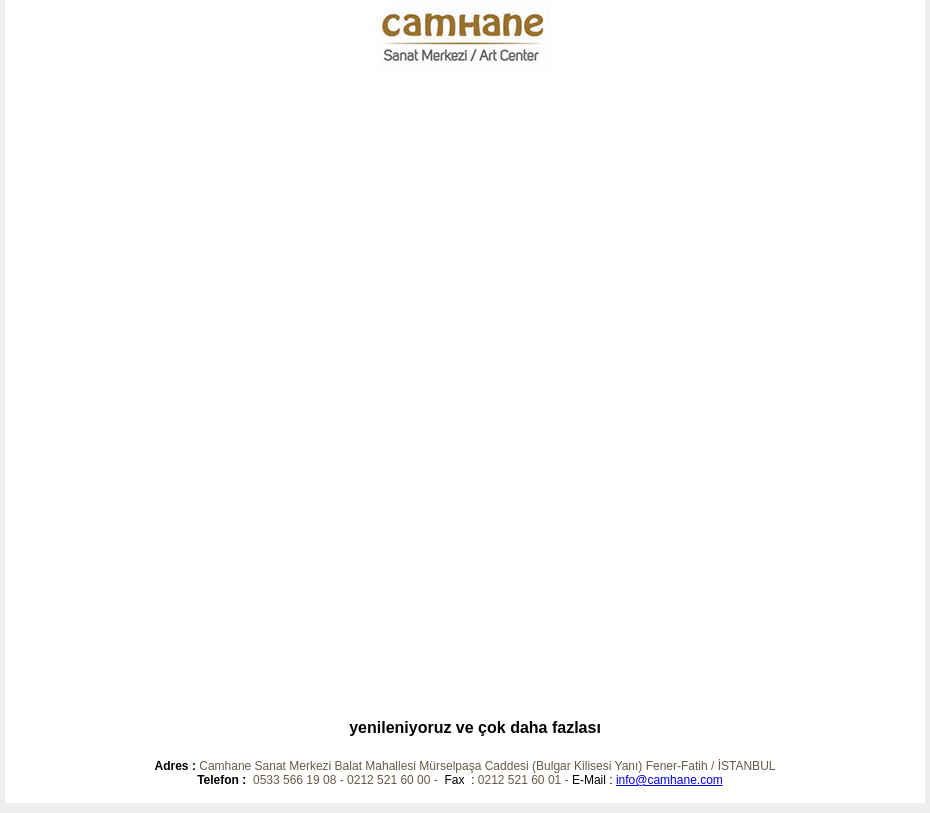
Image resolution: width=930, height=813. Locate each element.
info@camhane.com (669, 780)
